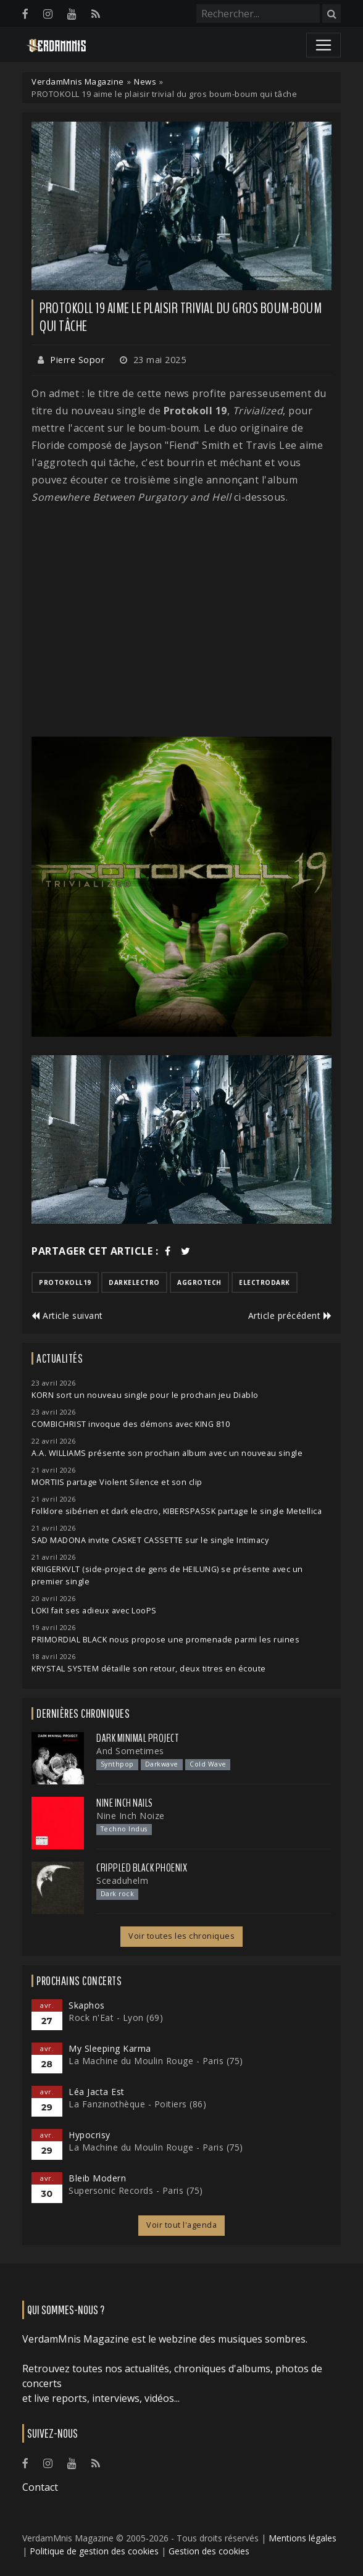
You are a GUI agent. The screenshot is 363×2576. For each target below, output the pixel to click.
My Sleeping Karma (110, 2048)
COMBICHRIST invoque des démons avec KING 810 (130, 1424)
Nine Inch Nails (124, 1803)
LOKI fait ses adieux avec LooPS (94, 1610)
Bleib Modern (97, 2178)
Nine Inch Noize (130, 1815)
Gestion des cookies (209, 2551)
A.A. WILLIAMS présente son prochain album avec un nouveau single (166, 1453)
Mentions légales (302, 2538)
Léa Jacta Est (97, 2091)
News (145, 81)
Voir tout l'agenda (181, 2225)
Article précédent (290, 1315)
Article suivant (67, 1315)
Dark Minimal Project (137, 1738)
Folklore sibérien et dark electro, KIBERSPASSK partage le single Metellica (176, 1511)
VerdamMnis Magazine (77, 81)
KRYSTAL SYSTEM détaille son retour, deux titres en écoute (148, 1668)
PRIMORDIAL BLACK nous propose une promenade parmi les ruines (165, 1639)
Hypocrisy (90, 2135)
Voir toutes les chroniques (181, 1936)
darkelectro (134, 1282)
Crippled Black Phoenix (141, 1867)
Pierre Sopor (77, 360)
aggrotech (199, 1282)
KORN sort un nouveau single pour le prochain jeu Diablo (145, 1395)
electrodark (264, 1282)
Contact (40, 2487)
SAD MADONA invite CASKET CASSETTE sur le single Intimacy (150, 1540)
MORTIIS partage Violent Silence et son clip (116, 1482)
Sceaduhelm (122, 1880)
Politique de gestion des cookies (94, 2551)
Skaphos (87, 2005)
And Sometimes (130, 1751)
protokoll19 (65, 1282)
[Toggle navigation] (323, 45)
